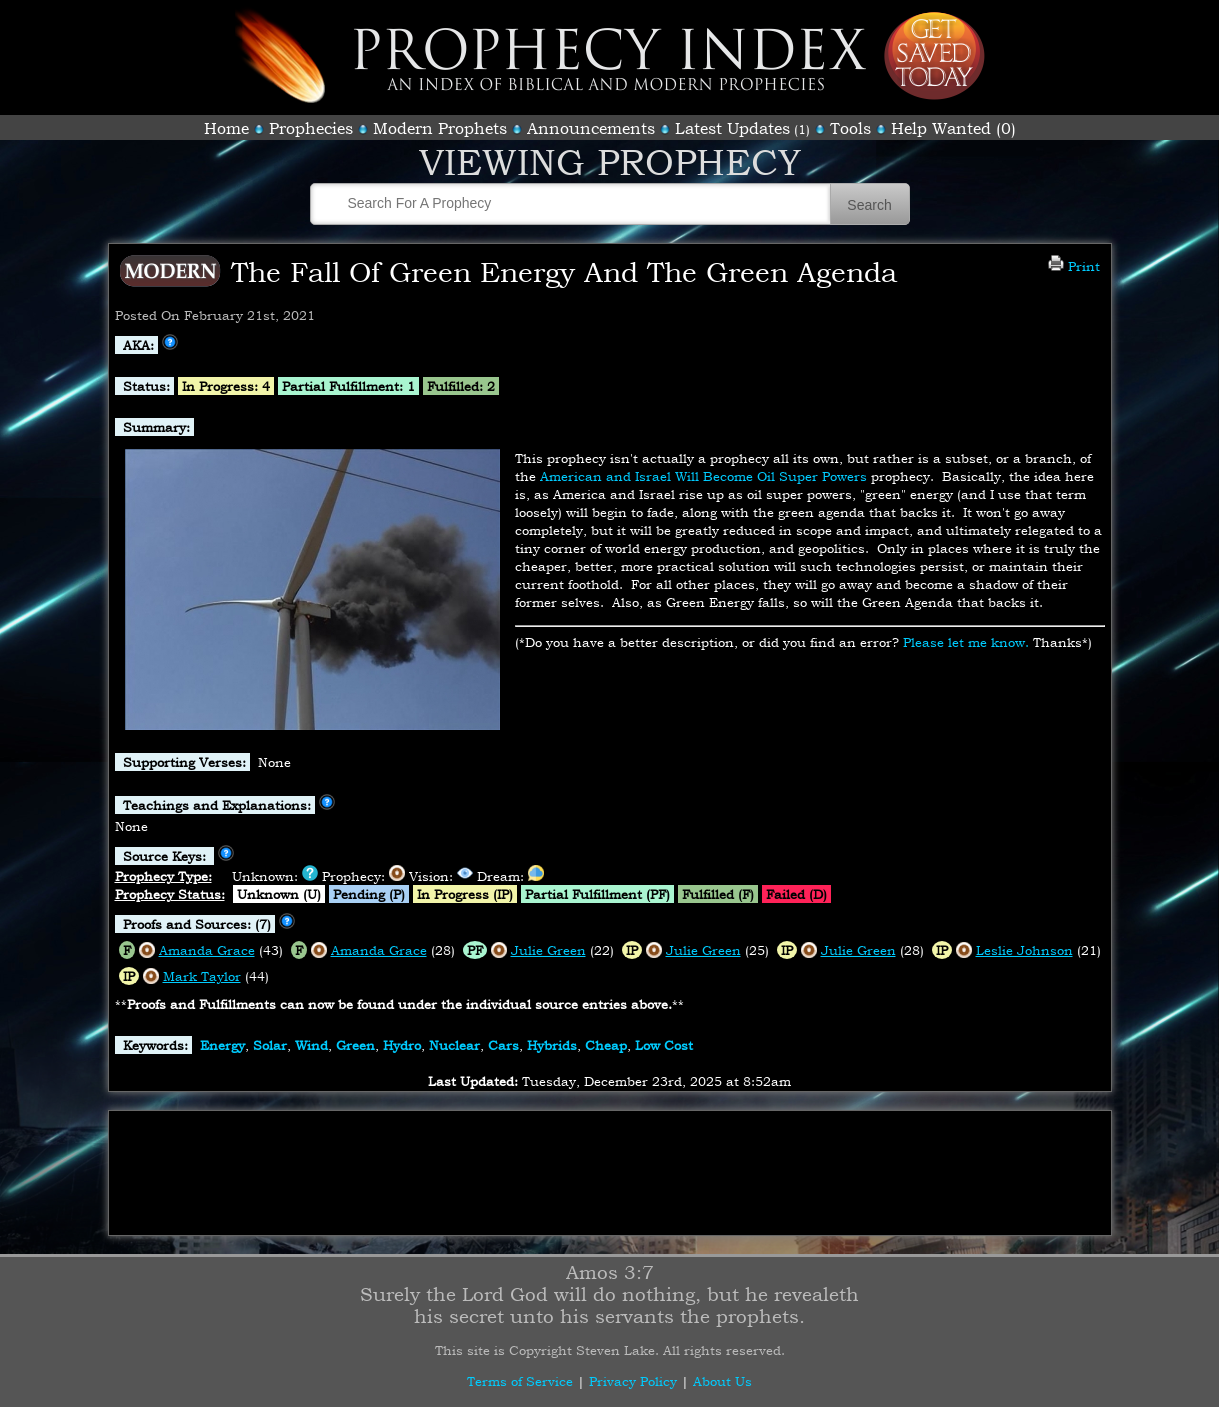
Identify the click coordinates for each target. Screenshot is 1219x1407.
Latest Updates (732, 128)
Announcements (591, 128)
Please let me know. (966, 642)
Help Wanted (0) (953, 128)
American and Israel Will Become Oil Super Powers (703, 476)
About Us (722, 1381)
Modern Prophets (440, 128)
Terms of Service (520, 1381)
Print (1074, 266)
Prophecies (311, 128)
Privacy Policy (633, 1381)
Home (226, 128)
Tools (850, 128)
